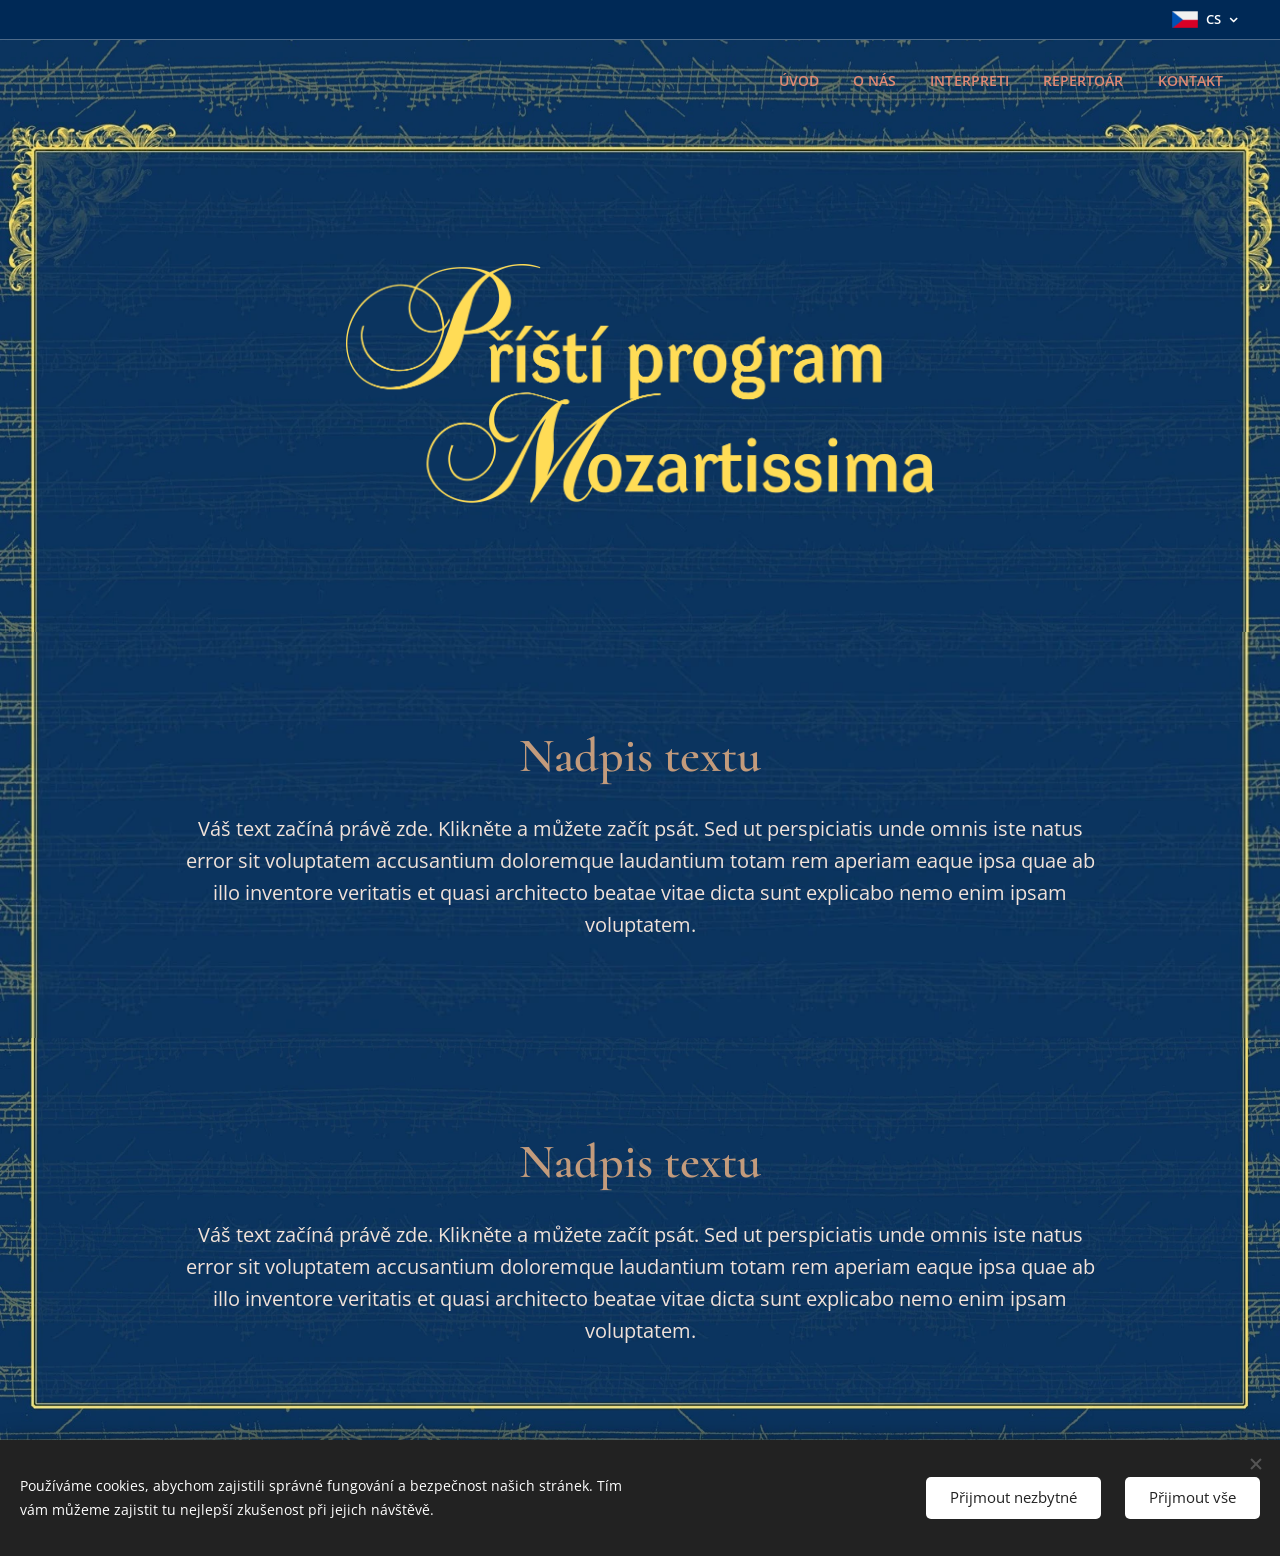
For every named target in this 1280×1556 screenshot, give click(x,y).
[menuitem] (791, 81)
